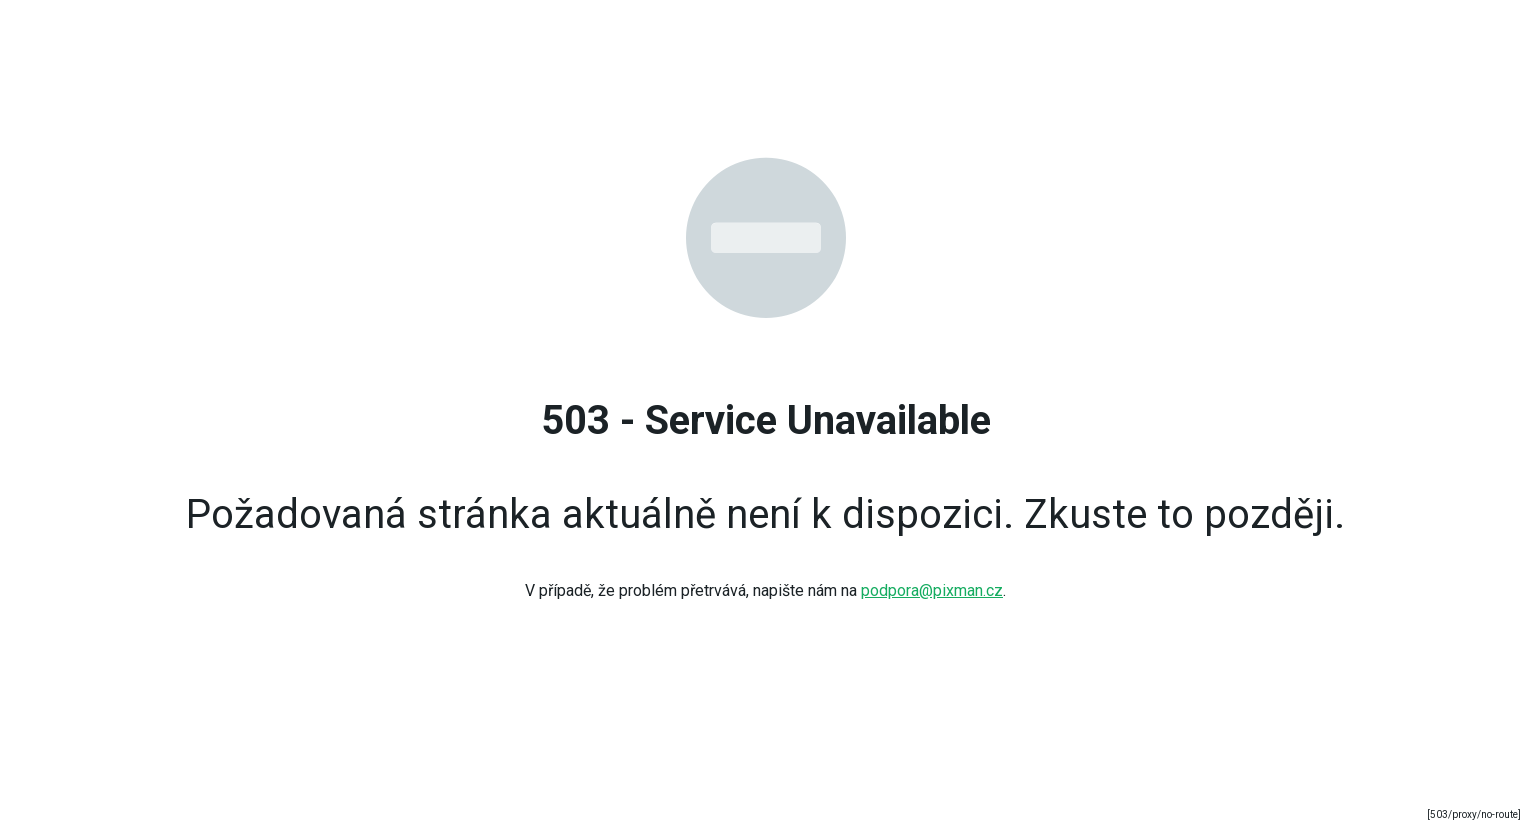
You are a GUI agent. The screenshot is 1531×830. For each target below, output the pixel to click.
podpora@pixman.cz (932, 590)
